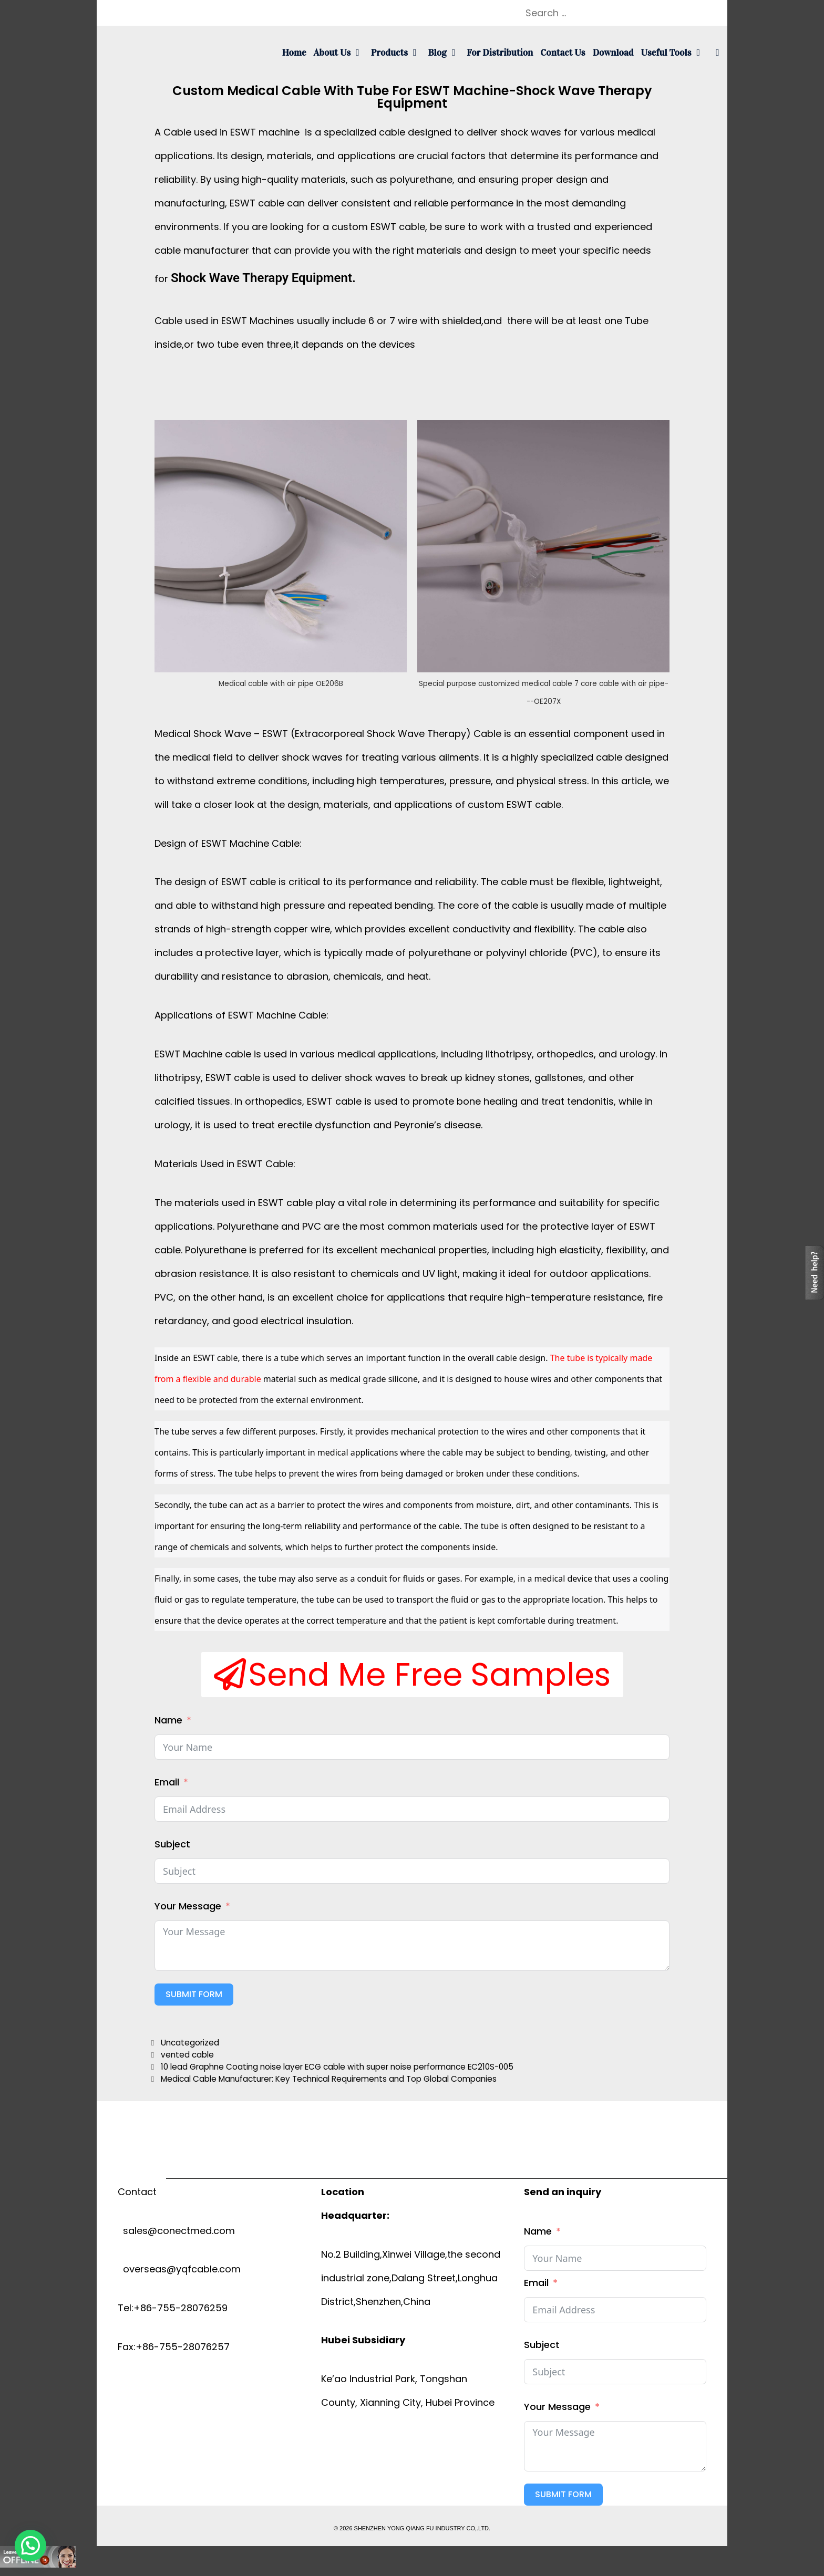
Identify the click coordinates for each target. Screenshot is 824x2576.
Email (166, 1782)
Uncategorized (190, 2042)
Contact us (562, 52)
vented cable (187, 2054)
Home (294, 52)
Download (613, 52)
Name (168, 1720)
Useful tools (674, 52)
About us (340, 52)
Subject (172, 1844)
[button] (412, 1674)
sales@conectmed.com (176, 2230)
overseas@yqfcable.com (179, 2269)
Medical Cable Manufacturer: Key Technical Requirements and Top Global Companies (329, 2078)
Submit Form (194, 1994)
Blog (445, 52)
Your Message (187, 1906)
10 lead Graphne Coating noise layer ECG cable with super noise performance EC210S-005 (337, 2066)
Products (398, 52)
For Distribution (500, 52)
